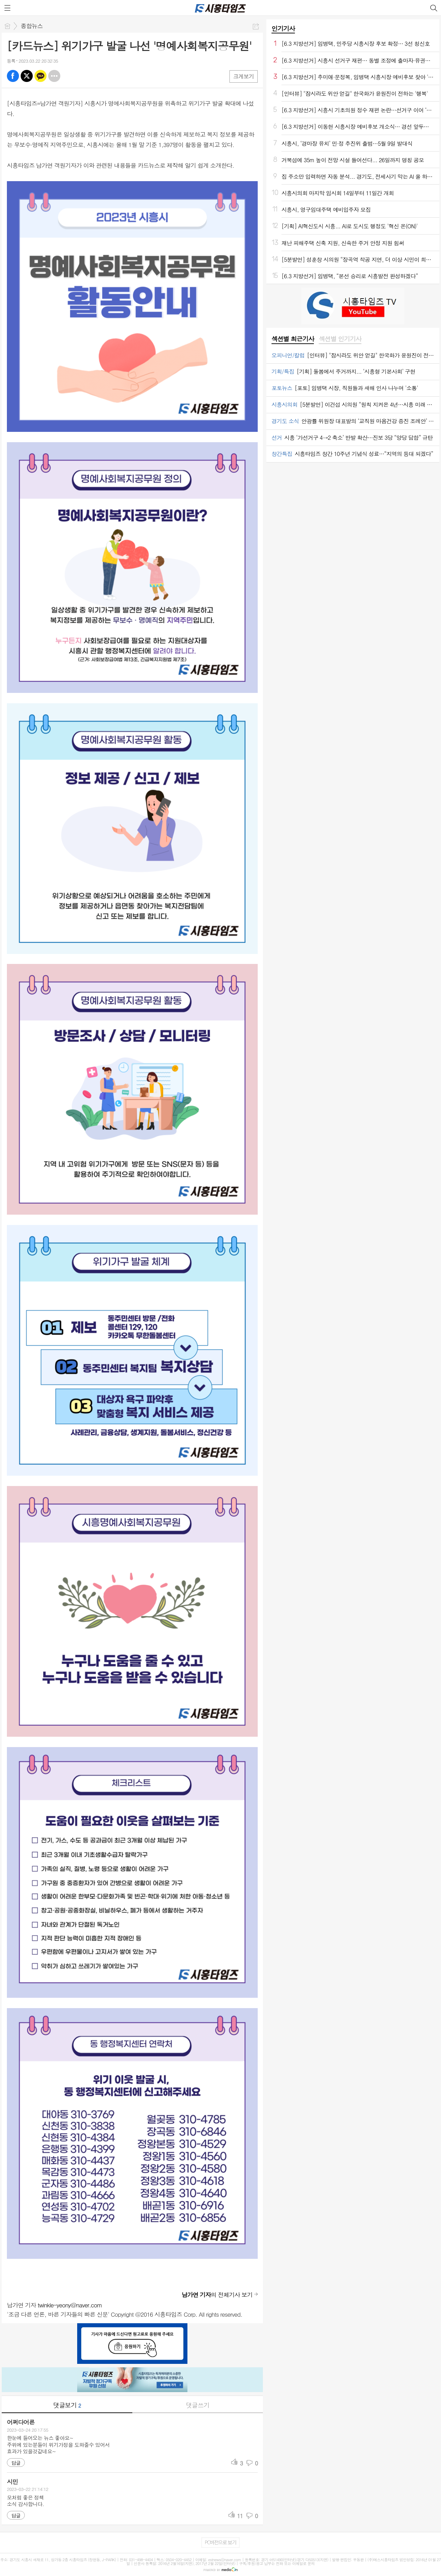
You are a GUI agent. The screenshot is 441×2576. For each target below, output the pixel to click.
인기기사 (283, 28)
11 (240, 2516)
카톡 (40, 76)
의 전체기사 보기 (217, 2295)
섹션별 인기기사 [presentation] (340, 339)
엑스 (27, 76)
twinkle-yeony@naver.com (70, 2305)
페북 (13, 76)
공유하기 (256, 26)
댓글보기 (67, 2405)
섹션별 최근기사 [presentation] (292, 339)
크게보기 (243, 76)
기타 (54, 76)
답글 (15, 2462)
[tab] (292, 339)
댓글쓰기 (197, 2405)
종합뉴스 (32, 26)
